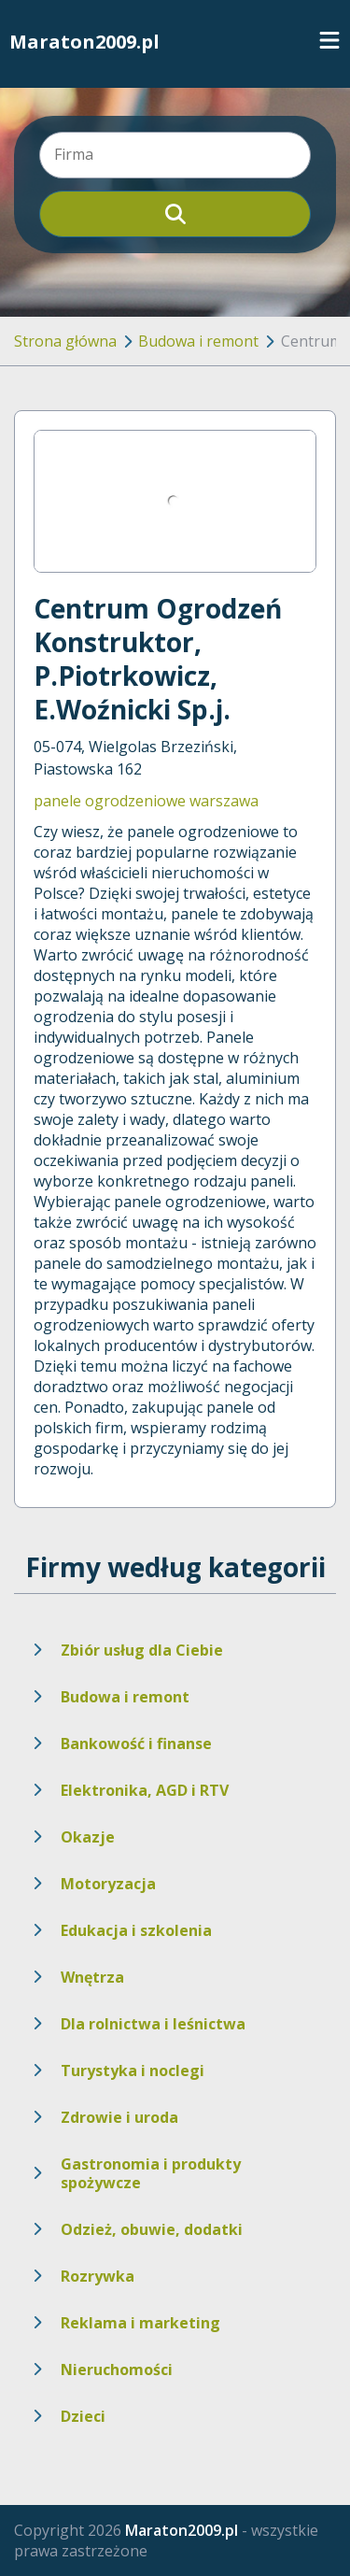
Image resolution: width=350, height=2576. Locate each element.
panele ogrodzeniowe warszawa (146, 800)
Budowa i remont (198, 341)
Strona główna (65, 341)
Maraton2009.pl (84, 41)
